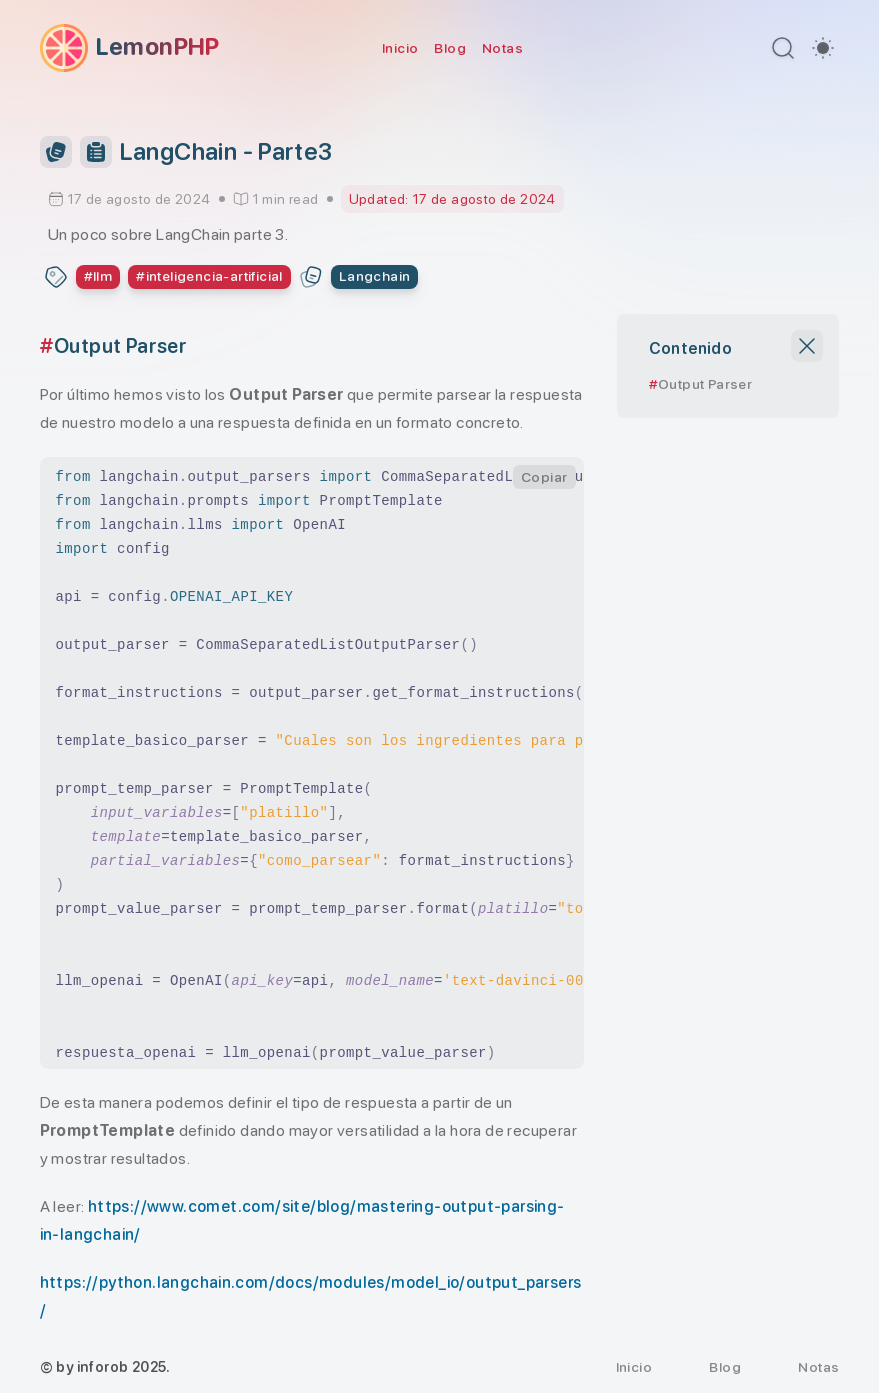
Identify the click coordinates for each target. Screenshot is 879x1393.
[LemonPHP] (130, 48)
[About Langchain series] (375, 277)
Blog (450, 48)
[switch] (823, 48)
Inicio (400, 48)
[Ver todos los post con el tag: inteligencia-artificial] (209, 277)
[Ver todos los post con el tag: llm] (98, 277)
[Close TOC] (807, 346)
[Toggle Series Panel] (56, 152)
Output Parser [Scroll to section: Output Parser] (705, 384)
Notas (502, 48)
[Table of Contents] (96, 152)
